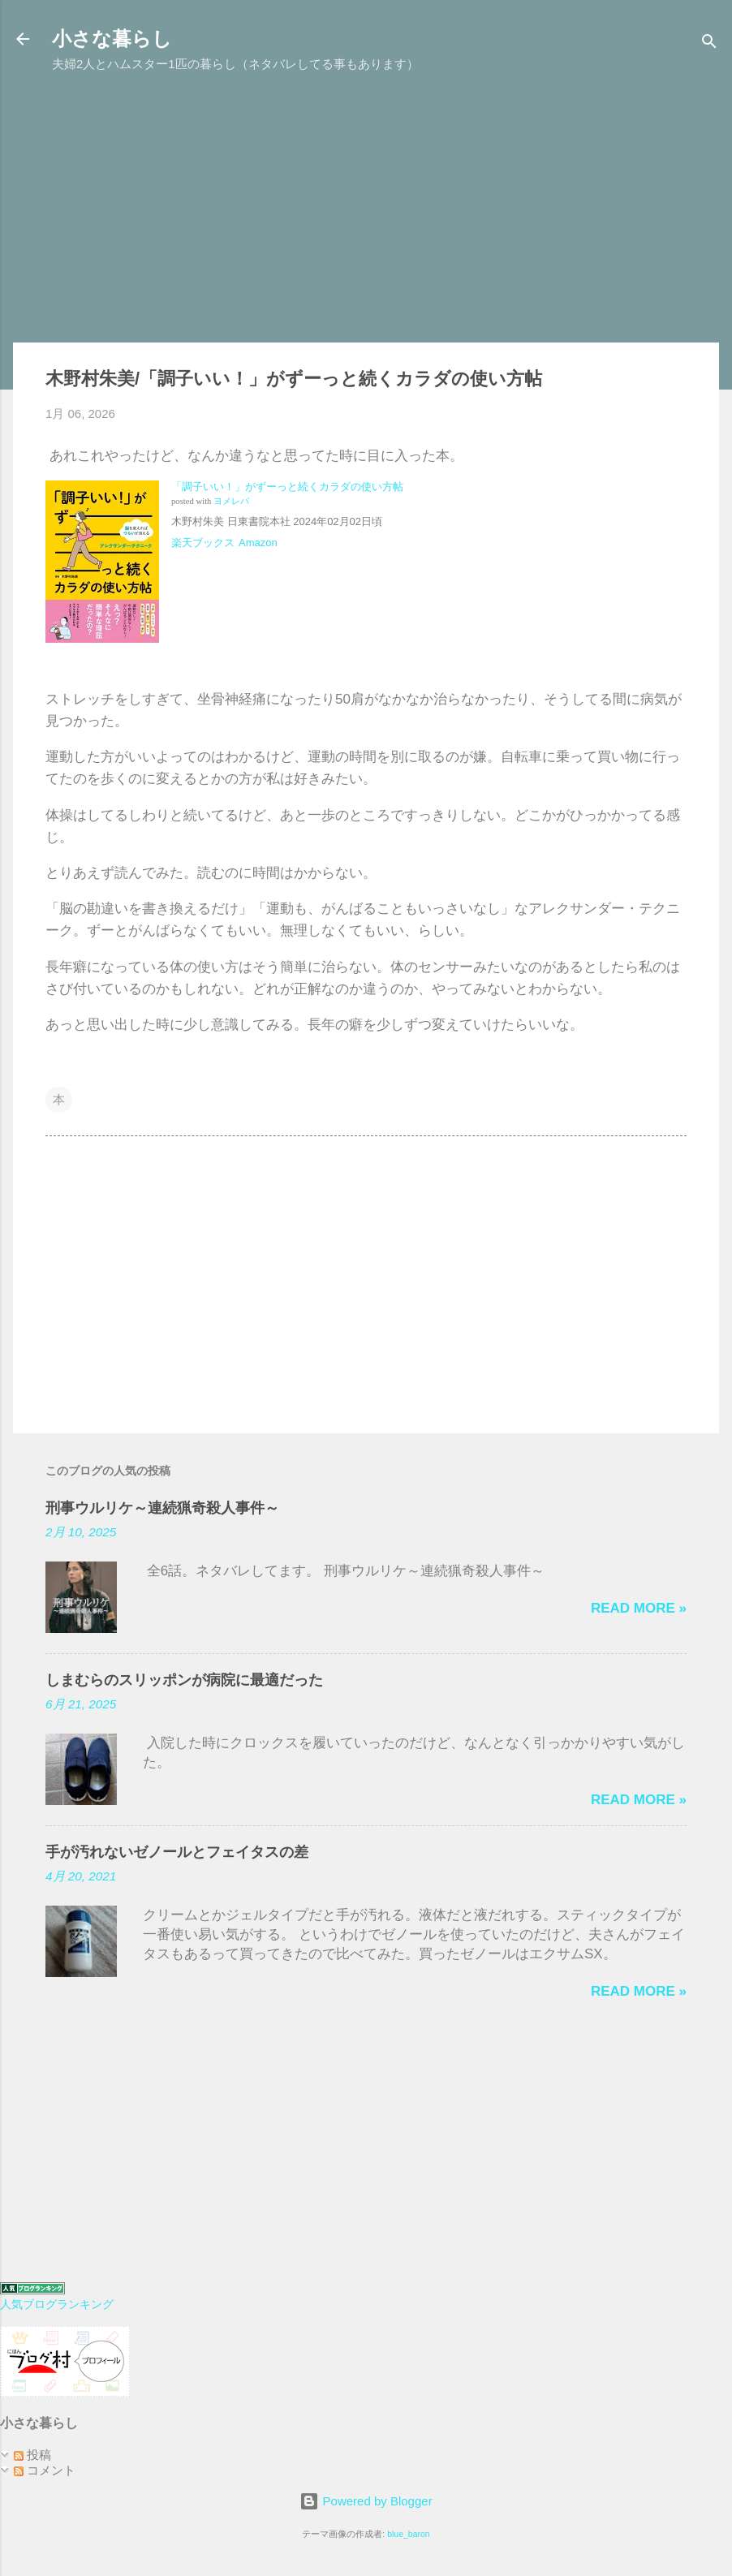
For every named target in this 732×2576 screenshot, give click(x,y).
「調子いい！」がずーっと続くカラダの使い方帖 (287, 486)
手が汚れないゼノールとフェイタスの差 (176, 1852)
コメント (44, 2470)
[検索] (709, 44)
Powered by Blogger (365, 2501)
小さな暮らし (112, 39)
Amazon (258, 542)
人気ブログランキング (57, 2304)
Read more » (639, 1608)
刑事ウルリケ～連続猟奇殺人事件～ (162, 1508)
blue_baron (408, 2534)
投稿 (32, 2455)
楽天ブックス (203, 542)
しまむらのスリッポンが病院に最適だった (184, 1680)
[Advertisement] (366, 216)
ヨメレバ (231, 501)
